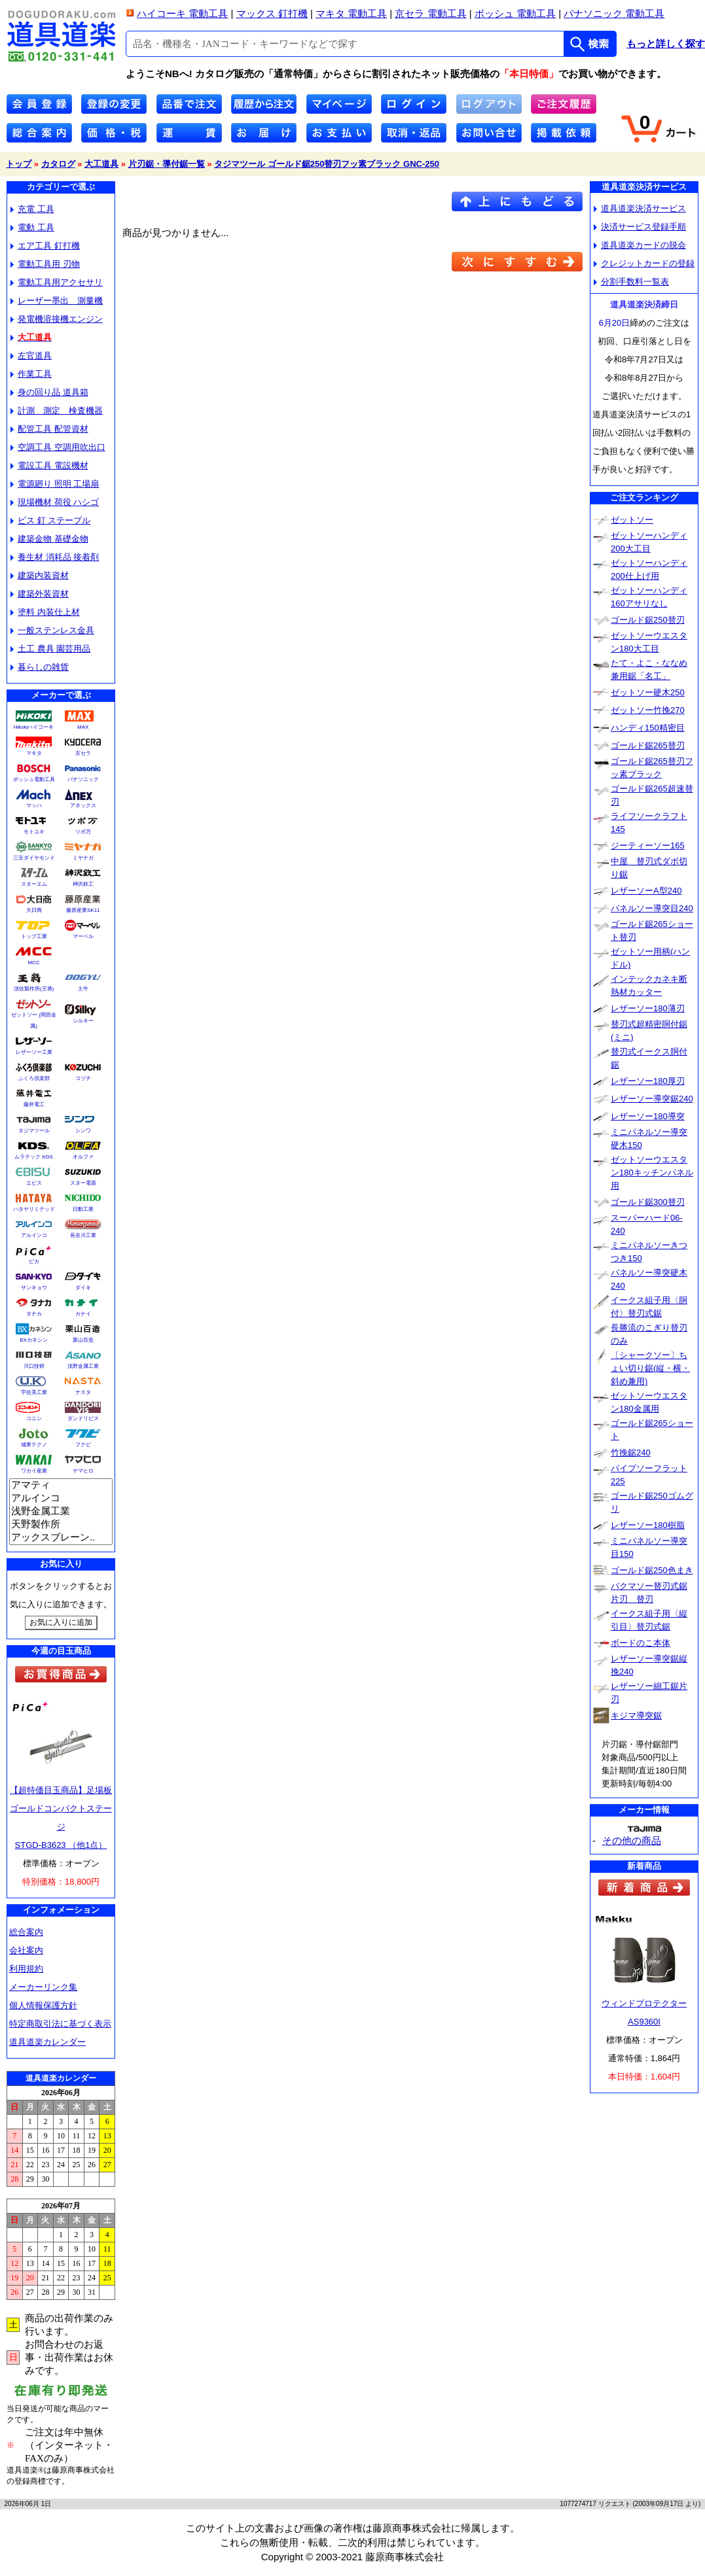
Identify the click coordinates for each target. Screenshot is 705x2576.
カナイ (83, 1314)
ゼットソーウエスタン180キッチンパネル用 (652, 1173)
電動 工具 (32, 227)
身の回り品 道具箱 (49, 392)
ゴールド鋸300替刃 (648, 1202)
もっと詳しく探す (665, 44)
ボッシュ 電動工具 (515, 13)
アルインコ (34, 1235)
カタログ (58, 164)
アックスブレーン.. (61, 1537)
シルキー (83, 1021)
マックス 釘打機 (272, 13)
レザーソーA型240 (646, 891)
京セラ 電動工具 (430, 13)
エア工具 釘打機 (45, 246)
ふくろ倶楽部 (34, 1078)
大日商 (34, 910)
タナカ (34, 1314)
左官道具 (31, 355)
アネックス (83, 806)
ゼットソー (632, 520)
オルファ (83, 1157)
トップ (18, 164)
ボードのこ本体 (640, 1643)
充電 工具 (32, 209)
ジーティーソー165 (648, 845)
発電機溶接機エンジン (56, 319)
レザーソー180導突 (648, 1116)
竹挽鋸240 (631, 1452)
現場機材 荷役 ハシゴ (54, 502)
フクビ (83, 1445)
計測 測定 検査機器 (56, 410)
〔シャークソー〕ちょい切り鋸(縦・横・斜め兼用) (650, 1368)
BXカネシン (34, 1340)
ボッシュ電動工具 (34, 779)
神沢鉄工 (83, 884)
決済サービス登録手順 (640, 227)
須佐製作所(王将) (34, 989)
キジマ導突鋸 (636, 1715)
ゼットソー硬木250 (648, 692)
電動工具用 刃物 (45, 264)
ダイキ (83, 1288)
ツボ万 (83, 832)
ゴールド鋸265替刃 (648, 745)
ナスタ (83, 1392)
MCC (33, 963)
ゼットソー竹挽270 (648, 710)
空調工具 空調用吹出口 (57, 447)
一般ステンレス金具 (52, 630)
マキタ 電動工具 (351, 13)
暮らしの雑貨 (39, 667)
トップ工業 (34, 936)
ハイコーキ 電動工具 (182, 13)
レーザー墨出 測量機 (56, 300)
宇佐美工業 (34, 1392)
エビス (34, 1183)
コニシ (34, 1418)
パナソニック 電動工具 (614, 13)
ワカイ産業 (34, 1471)
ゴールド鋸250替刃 (648, 620)
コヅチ (83, 1078)
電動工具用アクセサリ (56, 282)
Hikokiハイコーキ (34, 727)
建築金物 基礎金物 (49, 539)
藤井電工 (34, 1104)
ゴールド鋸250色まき (652, 1570)
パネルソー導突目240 (652, 908)
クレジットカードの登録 (644, 263)
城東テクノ (34, 1445)
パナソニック (83, 779)
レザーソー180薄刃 (648, 1008)
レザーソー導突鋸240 (652, 1099)
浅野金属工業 (83, 1366)
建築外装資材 (39, 594)
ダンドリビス (83, 1418)
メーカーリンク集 (43, 1987)
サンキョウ (34, 1288)
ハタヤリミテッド (34, 1209)
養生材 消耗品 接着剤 (54, 557)
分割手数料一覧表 (631, 282)
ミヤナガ (83, 858)
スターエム (34, 884)
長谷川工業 (83, 1235)
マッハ (34, 806)
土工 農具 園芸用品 (50, 648)
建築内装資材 (39, 575)
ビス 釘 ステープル (50, 520)
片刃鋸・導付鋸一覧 (166, 164)
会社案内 (26, 1950)
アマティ (61, 1485)
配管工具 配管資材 (49, 429)
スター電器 (83, 1183)
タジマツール (34, 1131)
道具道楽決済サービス (640, 208)
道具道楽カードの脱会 (640, 245)
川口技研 (34, 1366)
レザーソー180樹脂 (648, 1525)
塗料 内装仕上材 (45, 612)
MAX (82, 727)
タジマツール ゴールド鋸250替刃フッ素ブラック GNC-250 (326, 164)
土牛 (83, 989)
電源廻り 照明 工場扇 (54, 484)
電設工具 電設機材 (49, 465)
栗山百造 (83, 1340)
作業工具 (31, 374)
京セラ (83, 753)
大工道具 (101, 164)
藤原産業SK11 (83, 910)
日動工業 (83, 1209)
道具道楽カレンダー (47, 2042)
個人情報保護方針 (43, 2005)
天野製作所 (61, 1524)
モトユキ (34, 832)
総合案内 (26, 1932)
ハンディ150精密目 (648, 728)
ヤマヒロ (83, 1471)
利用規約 (26, 1969)
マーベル (83, 936)
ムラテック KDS (33, 1157)
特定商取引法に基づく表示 (60, 2023)
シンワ (83, 1131)
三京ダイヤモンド (34, 858)
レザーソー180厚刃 (648, 1081)
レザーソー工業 (34, 1052)
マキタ (34, 753)
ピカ (34, 1261)
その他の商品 (631, 1840)
